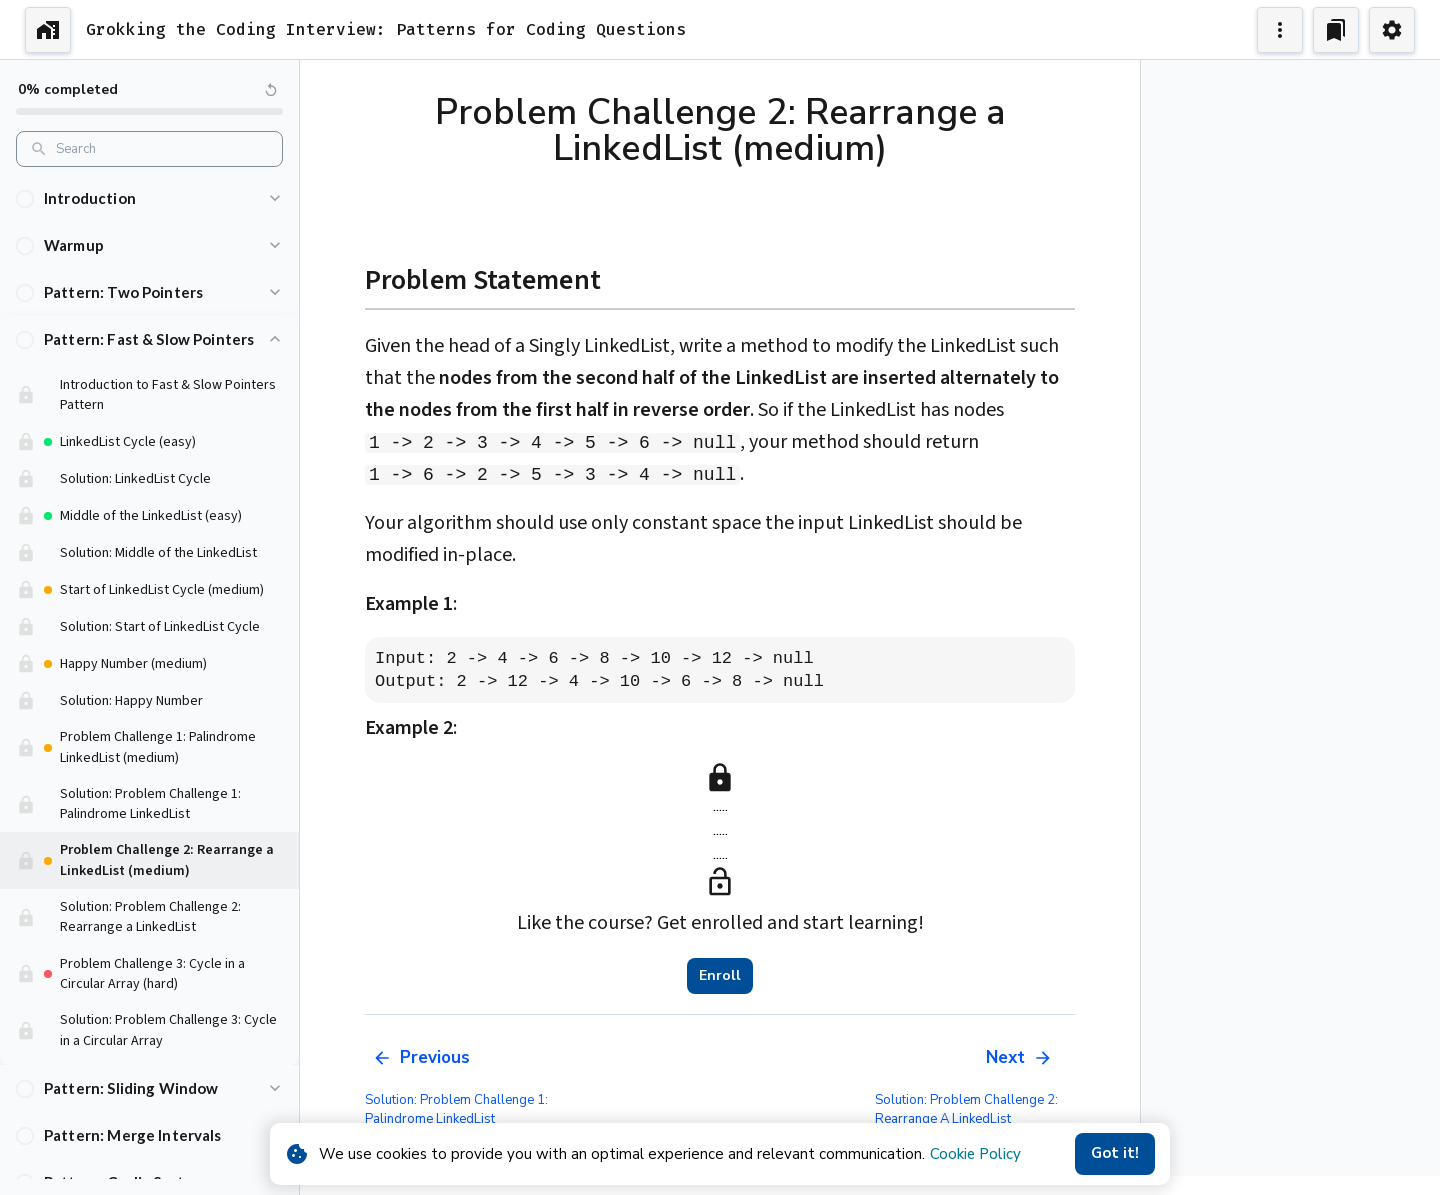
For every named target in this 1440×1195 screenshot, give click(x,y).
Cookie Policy (975, 1154)
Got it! (1115, 1154)
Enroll (720, 976)
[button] (149, 198)
